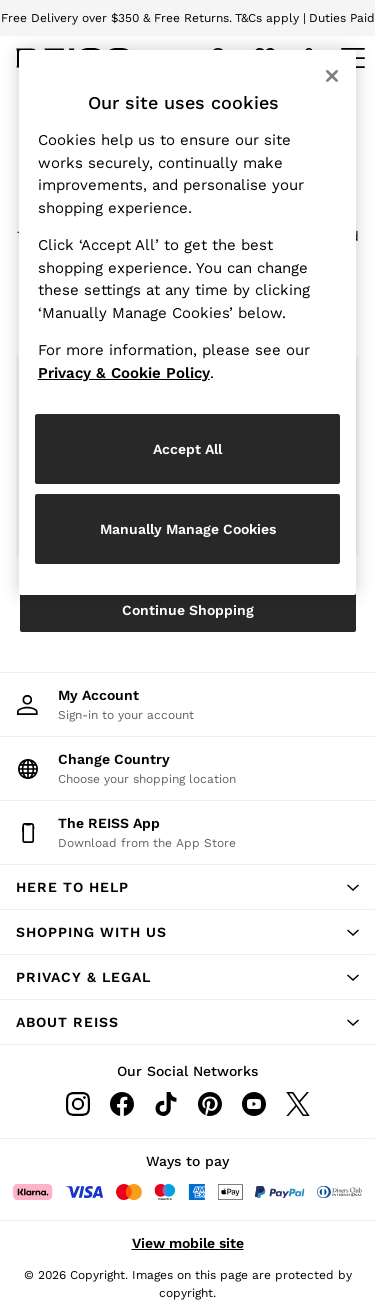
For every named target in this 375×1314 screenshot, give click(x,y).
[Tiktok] (166, 1104)
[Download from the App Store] (187, 832)
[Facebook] (122, 1104)
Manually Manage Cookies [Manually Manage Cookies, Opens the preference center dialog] (188, 529)
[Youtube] (254, 1104)
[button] (187, 887)
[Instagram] (78, 1104)
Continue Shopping (188, 610)
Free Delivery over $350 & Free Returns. (116, 18)
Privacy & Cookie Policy (124, 373)
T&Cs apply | (270, 18)
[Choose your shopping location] (187, 768)
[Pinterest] (210, 1104)
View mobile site (188, 1243)
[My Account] (187, 704)
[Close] (332, 76)
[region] (188, 322)
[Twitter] (298, 1104)
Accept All (187, 449)
